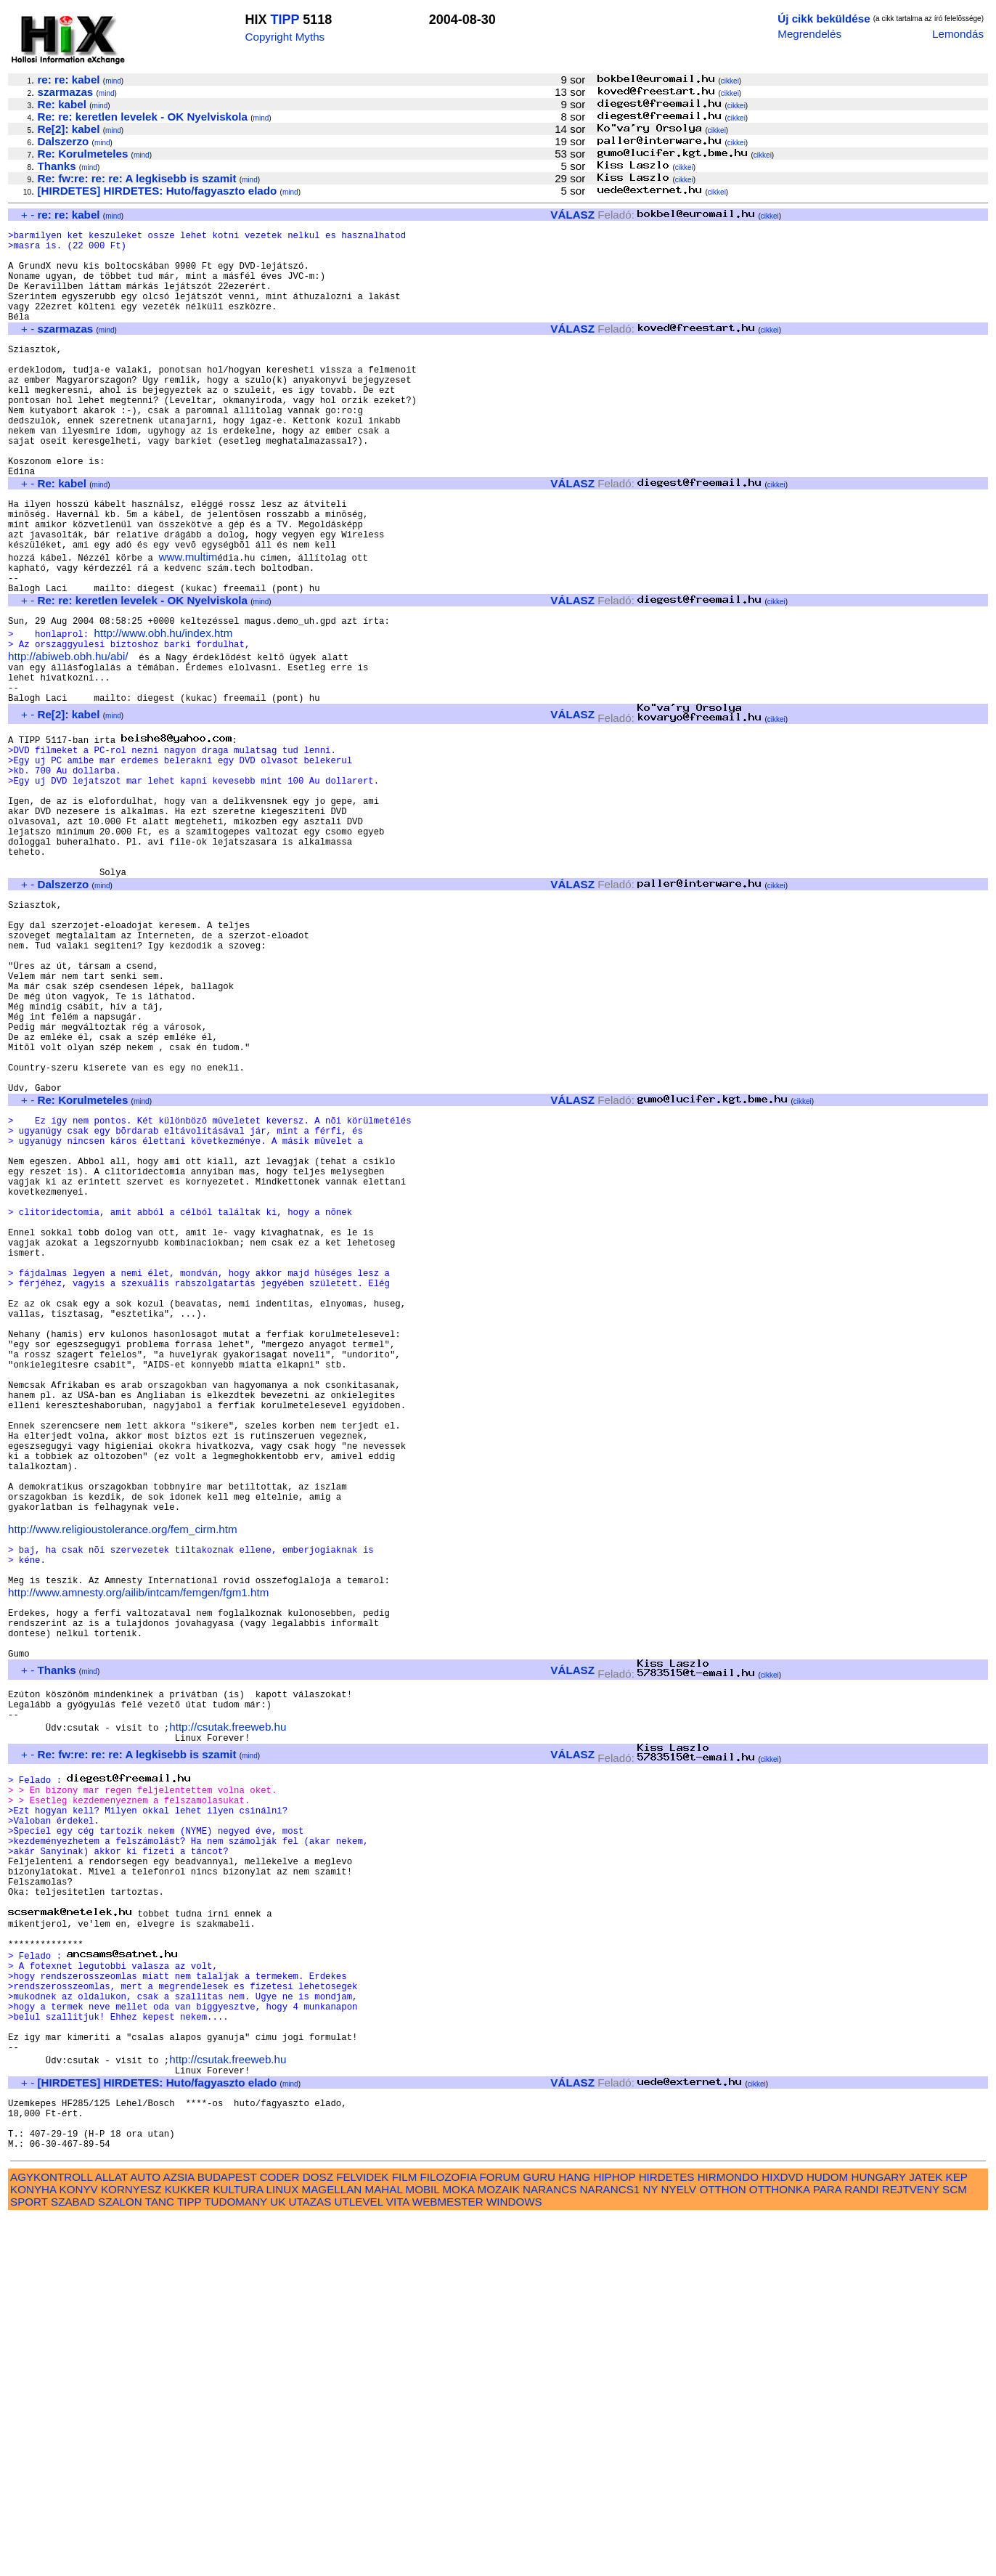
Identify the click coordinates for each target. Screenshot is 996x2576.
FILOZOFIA (448, 2535)
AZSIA (179, 2535)
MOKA (458, 2547)
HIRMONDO (728, 2535)
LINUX (282, 2547)
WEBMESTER (447, 2559)
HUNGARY (879, 2535)
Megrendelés (809, 34)
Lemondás (958, 34)
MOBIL (423, 2547)
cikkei (730, 81)
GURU (539, 2535)
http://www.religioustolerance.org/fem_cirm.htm (122, 1780)
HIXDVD (782, 2535)
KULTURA (238, 2547)
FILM (404, 2535)
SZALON (120, 2559)
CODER (280, 2535)
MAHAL (384, 2547)
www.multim (187, 622)
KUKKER (187, 2547)
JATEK (925, 2535)
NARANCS (549, 2547)
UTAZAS (310, 2559)
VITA (397, 2559)
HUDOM (827, 2535)
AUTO (145, 2535)
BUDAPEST (227, 2535)
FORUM (499, 2535)
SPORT (29, 2559)
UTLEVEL (359, 2559)
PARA (827, 2547)
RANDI (861, 2547)
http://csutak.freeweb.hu (227, 2010)
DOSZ (318, 2535)
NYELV (679, 2547)
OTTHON (722, 2547)
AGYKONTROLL (51, 2535)
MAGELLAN (332, 2547)
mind (113, 81)
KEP (957, 2535)
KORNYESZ (131, 2547)
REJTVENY (910, 2547)
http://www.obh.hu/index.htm (163, 709)
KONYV (79, 2547)
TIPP (285, 19)
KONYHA (33, 2547)
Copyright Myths (284, 37)
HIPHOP (614, 2535)
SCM (954, 2547)
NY (650, 2547)
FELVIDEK (362, 2535)
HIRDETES (667, 2535)
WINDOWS (514, 2559)
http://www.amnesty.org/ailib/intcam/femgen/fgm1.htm (138, 1854)
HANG (574, 2535)
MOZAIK (499, 2547)
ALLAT (111, 2535)
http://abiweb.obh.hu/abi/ (68, 734)
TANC (159, 2559)
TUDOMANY (235, 2559)
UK (277, 2559)
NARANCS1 (610, 2547)
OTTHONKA (779, 2547)
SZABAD (73, 2559)
